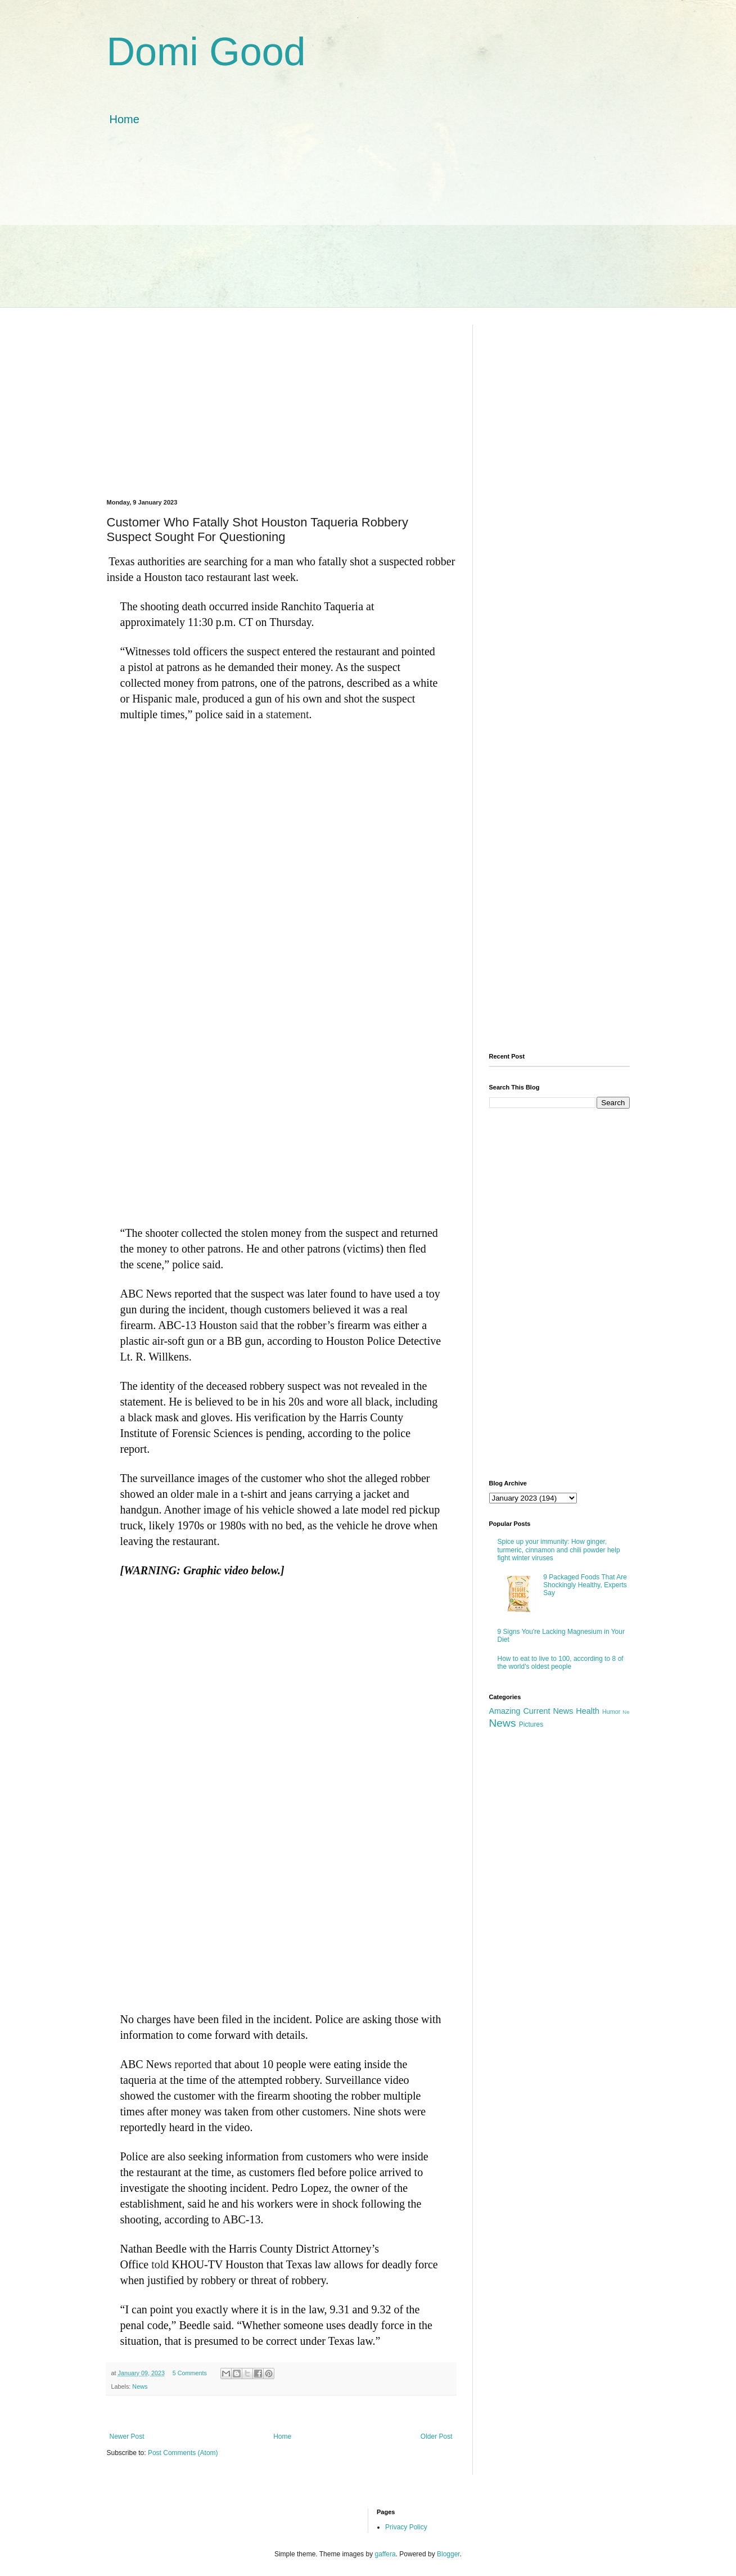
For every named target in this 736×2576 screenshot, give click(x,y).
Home (124, 119)
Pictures (531, 1724)
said (249, 1325)
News (139, 2386)
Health (587, 1710)
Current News (548, 1710)
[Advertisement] (368, 228)
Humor (611, 1711)
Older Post (437, 2436)
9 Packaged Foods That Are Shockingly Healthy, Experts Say (585, 1585)
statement (287, 714)
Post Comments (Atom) (183, 2453)
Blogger (448, 2554)
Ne (625, 1712)
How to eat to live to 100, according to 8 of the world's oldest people (561, 1662)
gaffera (384, 2554)
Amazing (505, 1710)
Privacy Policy (406, 2527)
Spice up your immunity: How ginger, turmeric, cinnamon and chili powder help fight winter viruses (559, 1550)
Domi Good (206, 52)
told (160, 2264)
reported (193, 2064)
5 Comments (190, 2373)
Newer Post (127, 2436)
